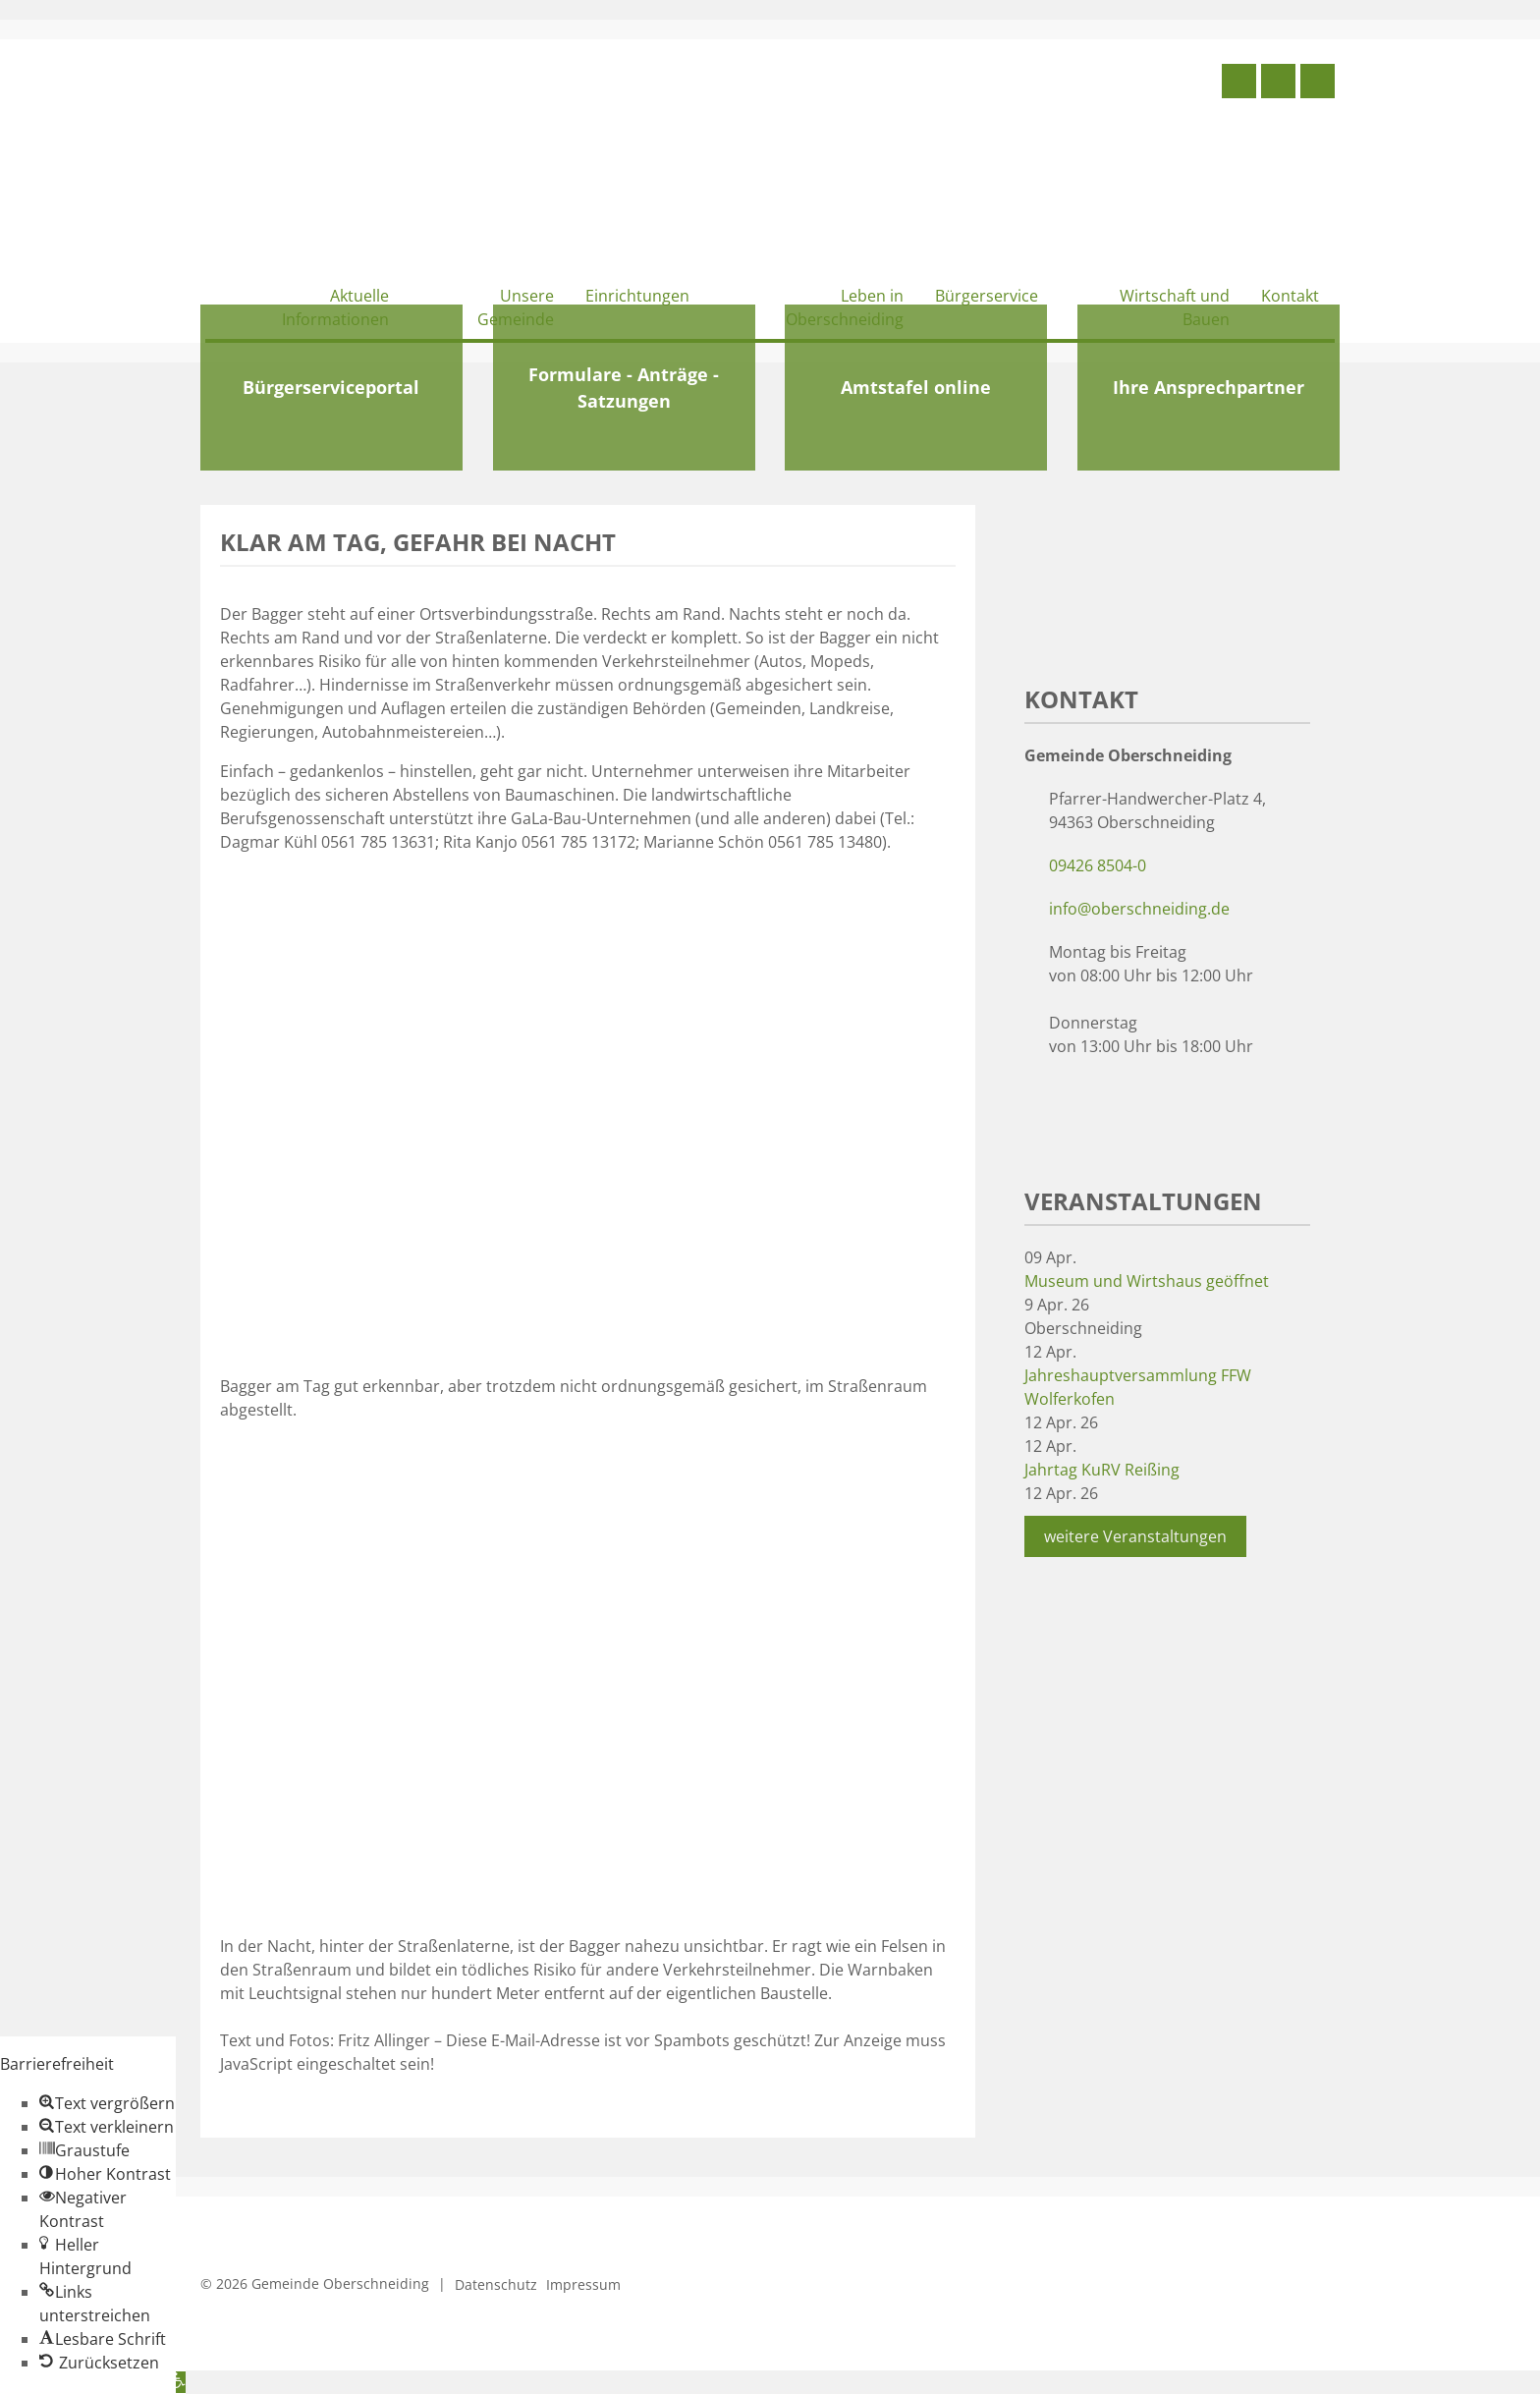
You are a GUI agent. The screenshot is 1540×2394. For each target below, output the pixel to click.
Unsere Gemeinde (515, 307)
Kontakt (1290, 295)
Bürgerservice (986, 295)
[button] (107, 2103)
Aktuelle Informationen (335, 307)
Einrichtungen (637, 295)
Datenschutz (496, 2284)
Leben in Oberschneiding (845, 307)
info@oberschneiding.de (1139, 908)
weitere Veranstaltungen (1135, 1536)
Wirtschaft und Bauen (1175, 307)
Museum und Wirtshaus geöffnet (1146, 1281)
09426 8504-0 (1097, 865)
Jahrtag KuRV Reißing (1102, 1469)
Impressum (583, 2284)
